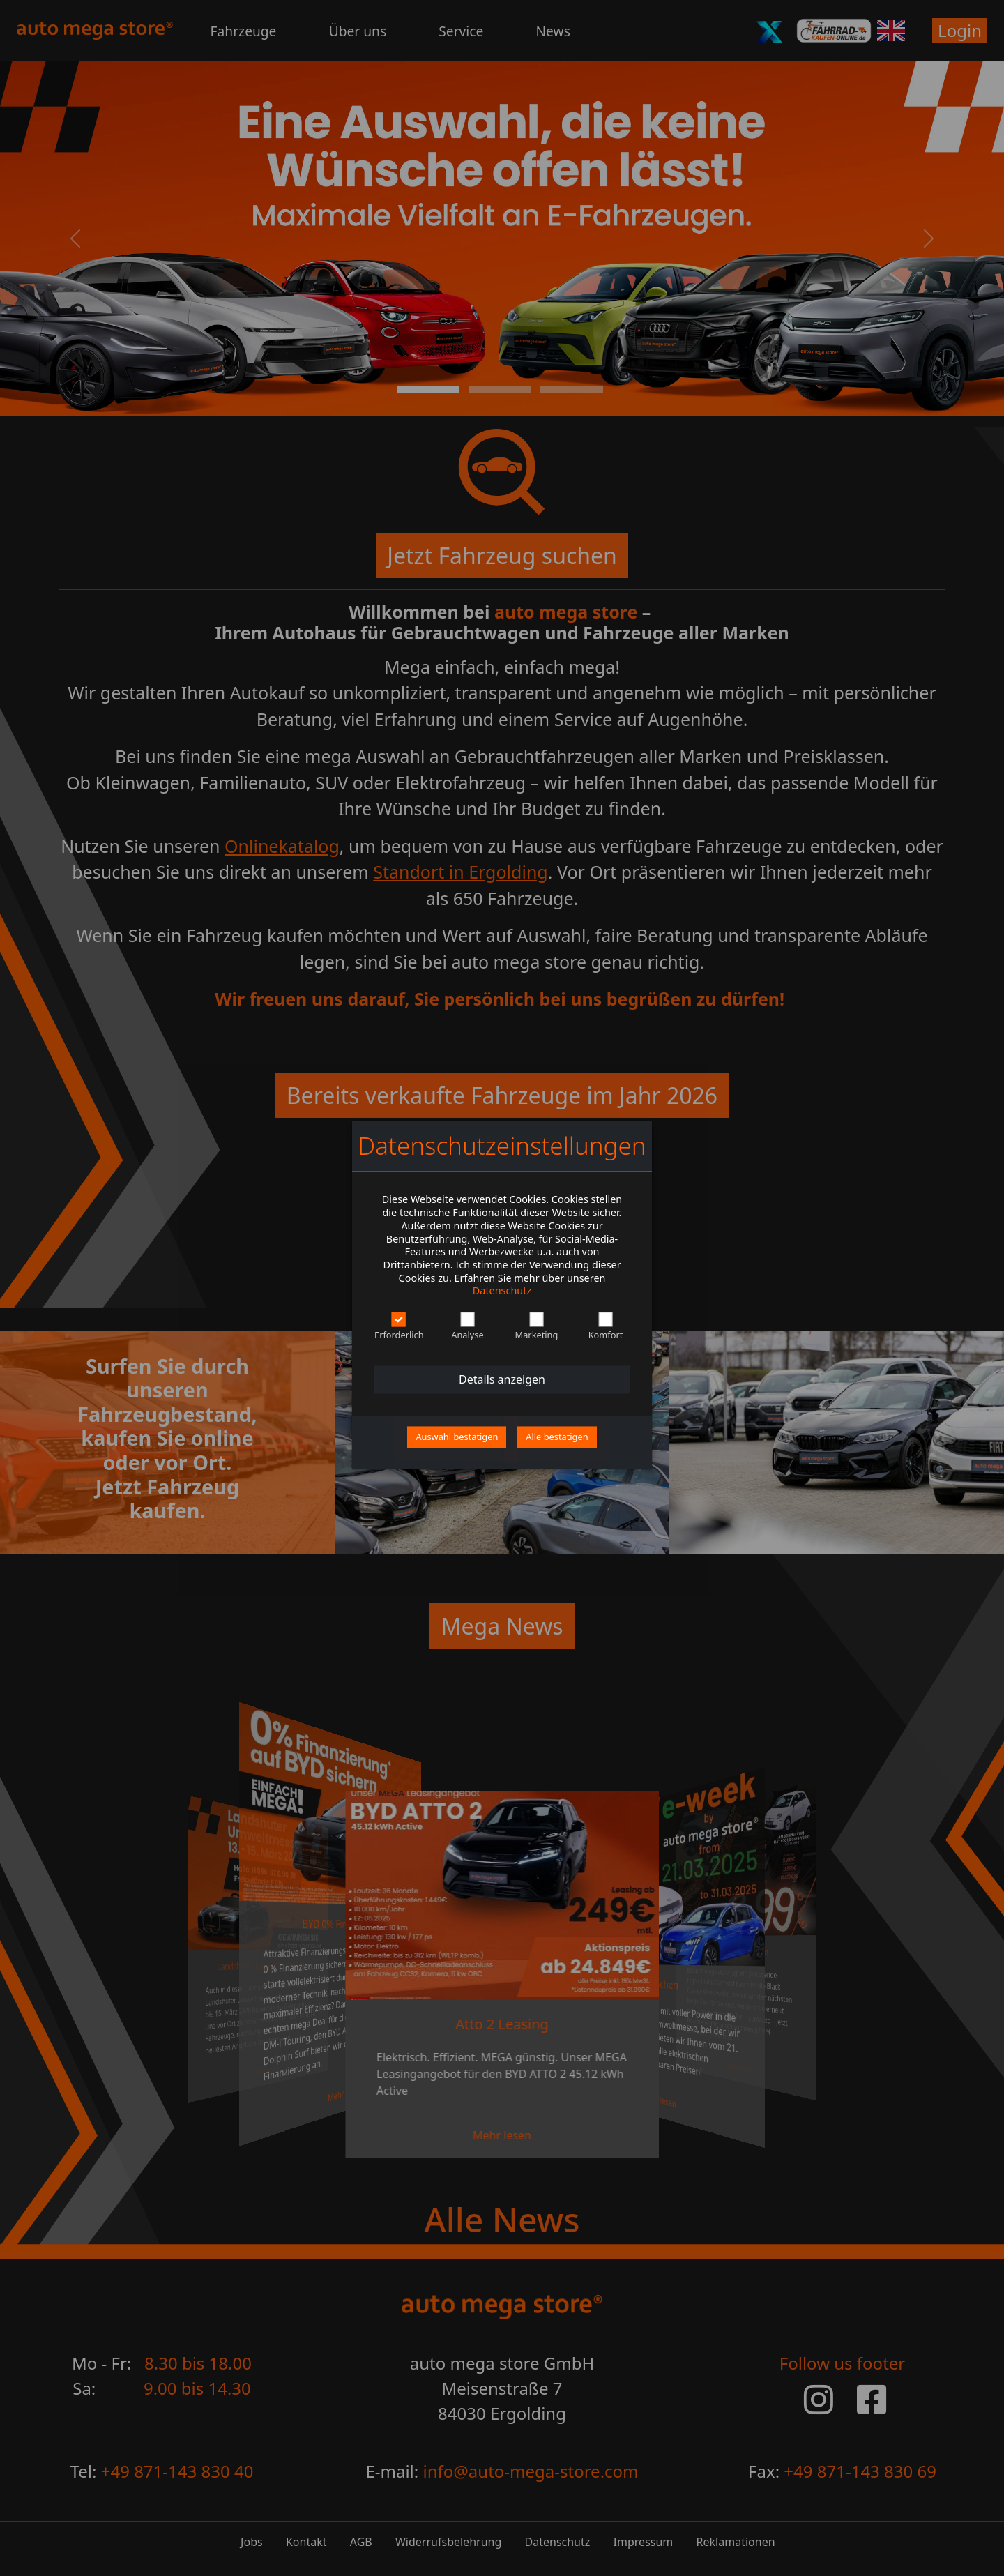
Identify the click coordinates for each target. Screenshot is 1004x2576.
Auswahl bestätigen (457, 1436)
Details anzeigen (502, 1379)
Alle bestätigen (557, 1436)
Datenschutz (502, 1291)
